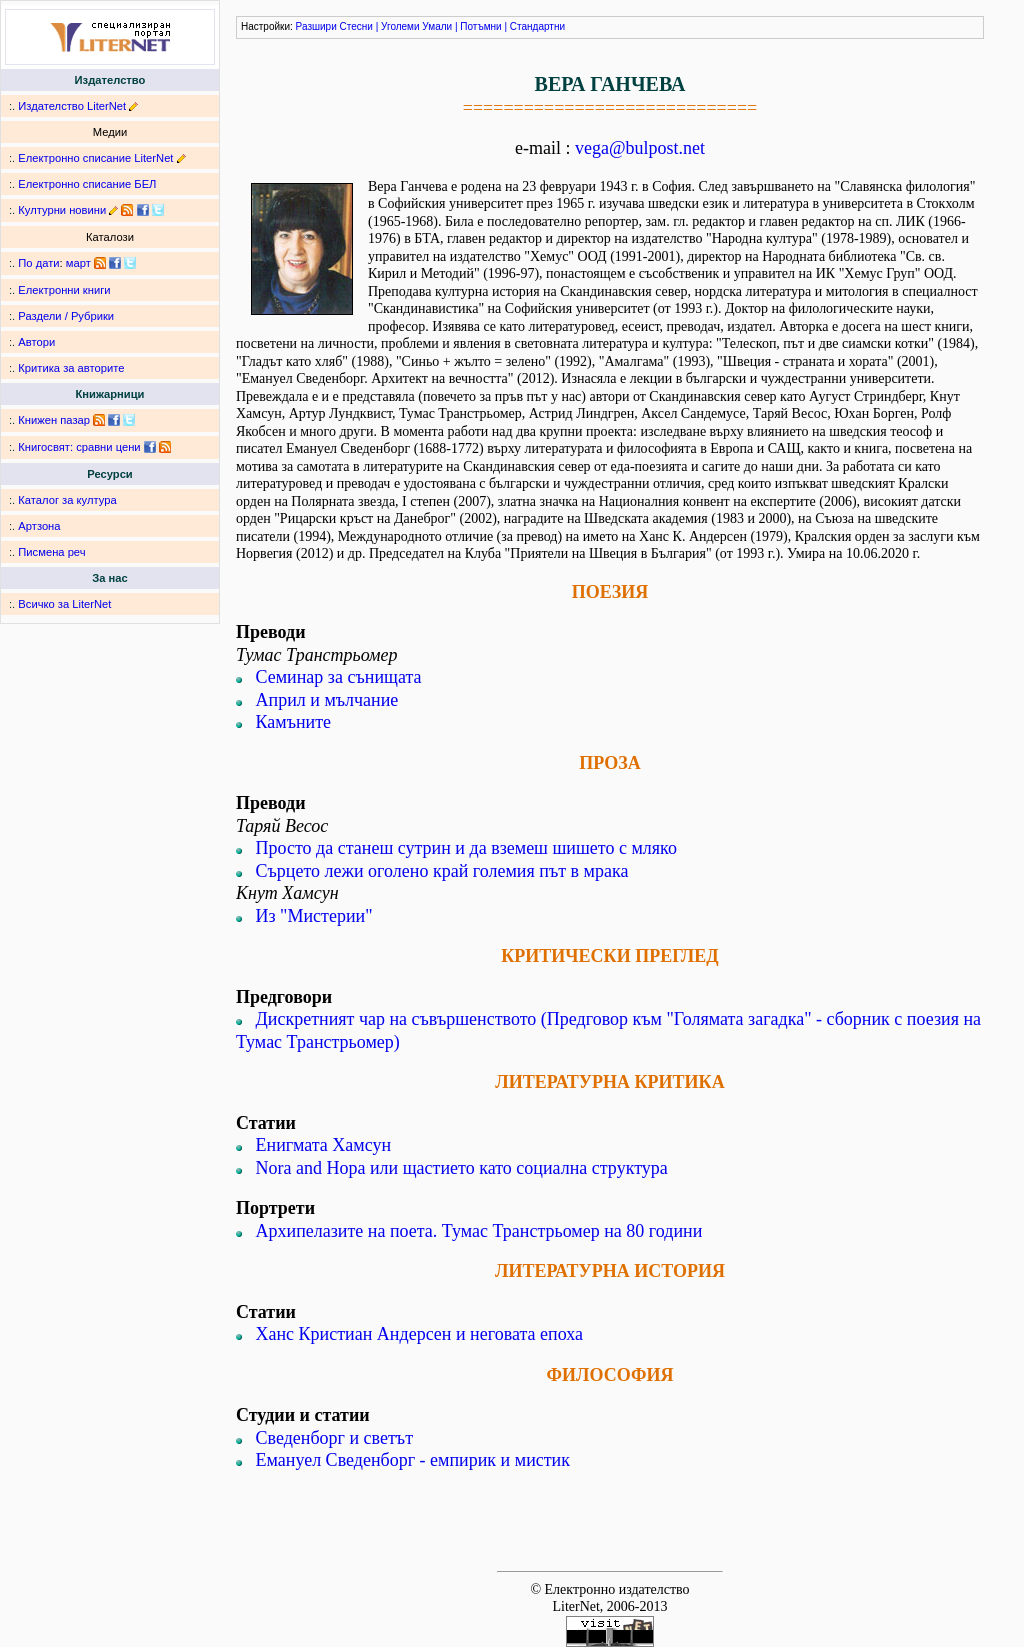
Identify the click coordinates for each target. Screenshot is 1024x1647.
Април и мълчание (327, 700)
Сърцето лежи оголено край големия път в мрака (442, 871)
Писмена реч (51, 552)
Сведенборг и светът (335, 1438)
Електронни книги (64, 290)
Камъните (294, 722)
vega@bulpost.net (640, 148)
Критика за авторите (71, 368)
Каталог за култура (67, 500)
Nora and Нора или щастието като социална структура (462, 1168)
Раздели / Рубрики (66, 316)
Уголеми (400, 26)
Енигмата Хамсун (324, 1145)
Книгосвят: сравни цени (79, 447)
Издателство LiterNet (72, 106)
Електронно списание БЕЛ (87, 184)
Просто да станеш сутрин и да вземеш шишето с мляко (466, 848)
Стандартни (537, 26)
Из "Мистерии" (314, 916)
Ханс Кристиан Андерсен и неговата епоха (419, 1334)
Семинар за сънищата (339, 677)
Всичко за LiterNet (64, 604)
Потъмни (480, 26)
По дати (38, 263)
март (78, 263)
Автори (36, 342)
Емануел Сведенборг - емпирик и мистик (413, 1460)
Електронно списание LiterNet (95, 158)
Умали (437, 26)
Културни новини (62, 210)
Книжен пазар (54, 420)
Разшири (316, 26)
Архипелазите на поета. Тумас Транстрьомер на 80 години (479, 1231)
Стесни (356, 26)
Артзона (39, 526)
